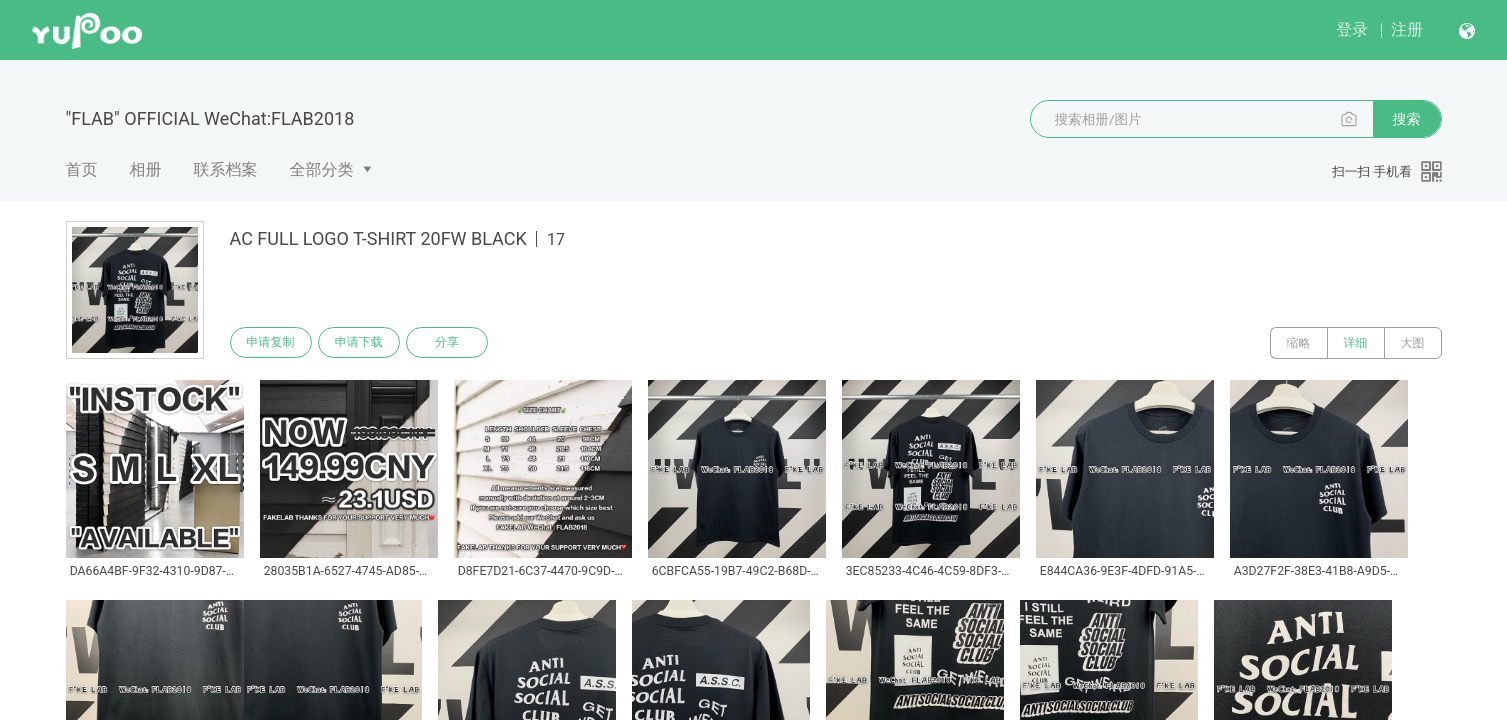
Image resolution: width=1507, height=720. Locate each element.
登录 (1352, 29)
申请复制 (272, 343)
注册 (1407, 29)
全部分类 (322, 169)
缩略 (1299, 343)
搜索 (1407, 119)
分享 (452, 343)
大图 (1413, 343)
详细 (1356, 343)
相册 (146, 169)
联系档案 (226, 169)
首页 (82, 169)
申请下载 (362, 343)
